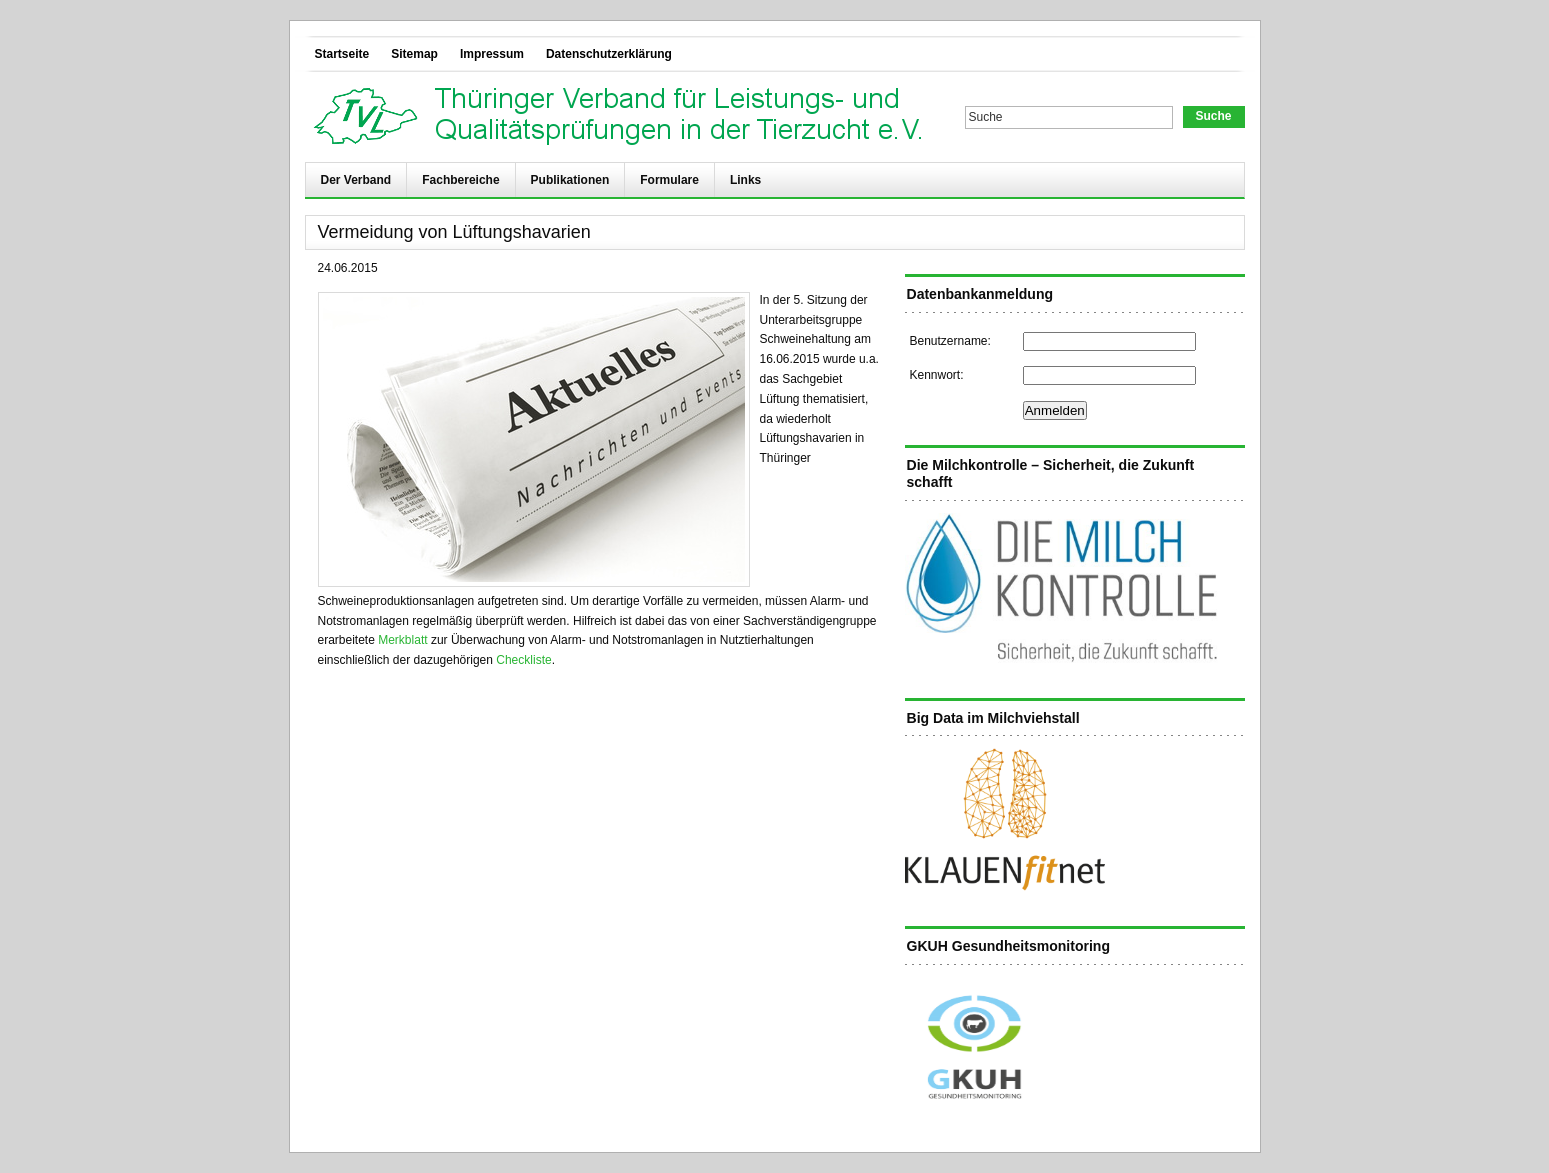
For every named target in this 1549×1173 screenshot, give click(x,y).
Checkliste (523, 660)
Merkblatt (402, 640)
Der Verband (356, 180)
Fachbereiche (460, 180)
